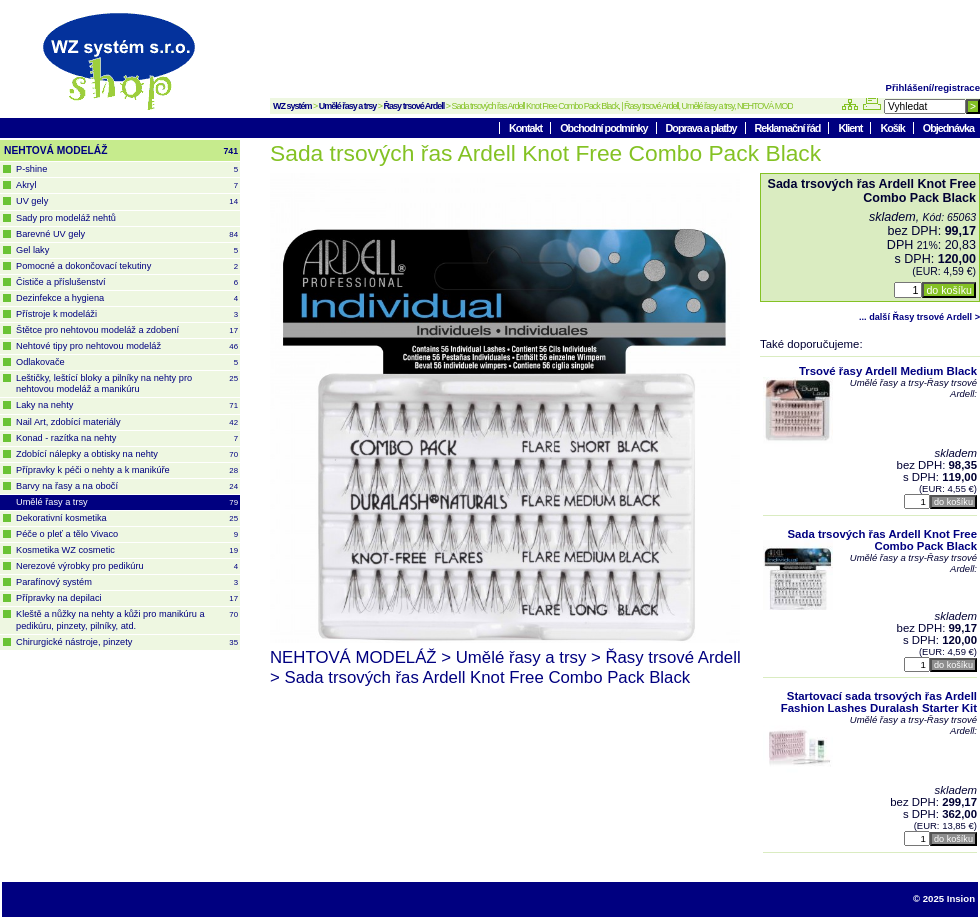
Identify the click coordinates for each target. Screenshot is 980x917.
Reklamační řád (789, 128)
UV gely (127, 201)
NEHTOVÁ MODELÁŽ (121, 151)
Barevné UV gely (127, 234)
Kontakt (526, 128)
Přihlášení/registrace (933, 87)
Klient (851, 128)
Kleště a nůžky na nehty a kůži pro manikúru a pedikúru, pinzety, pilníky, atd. (127, 619)
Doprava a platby (702, 128)
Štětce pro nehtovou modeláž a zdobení (127, 330)
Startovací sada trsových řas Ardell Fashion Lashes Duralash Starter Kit (879, 702)
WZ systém (292, 106)
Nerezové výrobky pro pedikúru (127, 566)
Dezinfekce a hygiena (127, 298)
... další (919, 317)
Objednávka (948, 128)
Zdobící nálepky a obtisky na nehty (127, 454)
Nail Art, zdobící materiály (127, 422)
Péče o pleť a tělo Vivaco (127, 534)
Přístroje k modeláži (127, 314)
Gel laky (127, 250)
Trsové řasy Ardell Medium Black (888, 371)
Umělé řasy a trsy (348, 106)
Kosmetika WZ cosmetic (127, 550)
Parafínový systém (127, 582)
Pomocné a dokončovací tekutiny (127, 266)
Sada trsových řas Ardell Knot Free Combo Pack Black (883, 540)
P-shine (127, 169)
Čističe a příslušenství (127, 282)
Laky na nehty (127, 405)
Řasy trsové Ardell (414, 106)
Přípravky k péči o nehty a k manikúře (127, 470)
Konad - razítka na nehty (127, 438)
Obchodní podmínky (604, 128)
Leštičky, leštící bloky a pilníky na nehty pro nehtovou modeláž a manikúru (127, 383)
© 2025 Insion (944, 898)
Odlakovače (127, 362)
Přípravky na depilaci (127, 598)
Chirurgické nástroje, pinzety (127, 642)
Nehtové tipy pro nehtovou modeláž (127, 346)
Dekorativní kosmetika (127, 518)
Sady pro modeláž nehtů (66, 218)
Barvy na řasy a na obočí (127, 486)
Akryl (127, 185)
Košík (893, 128)
